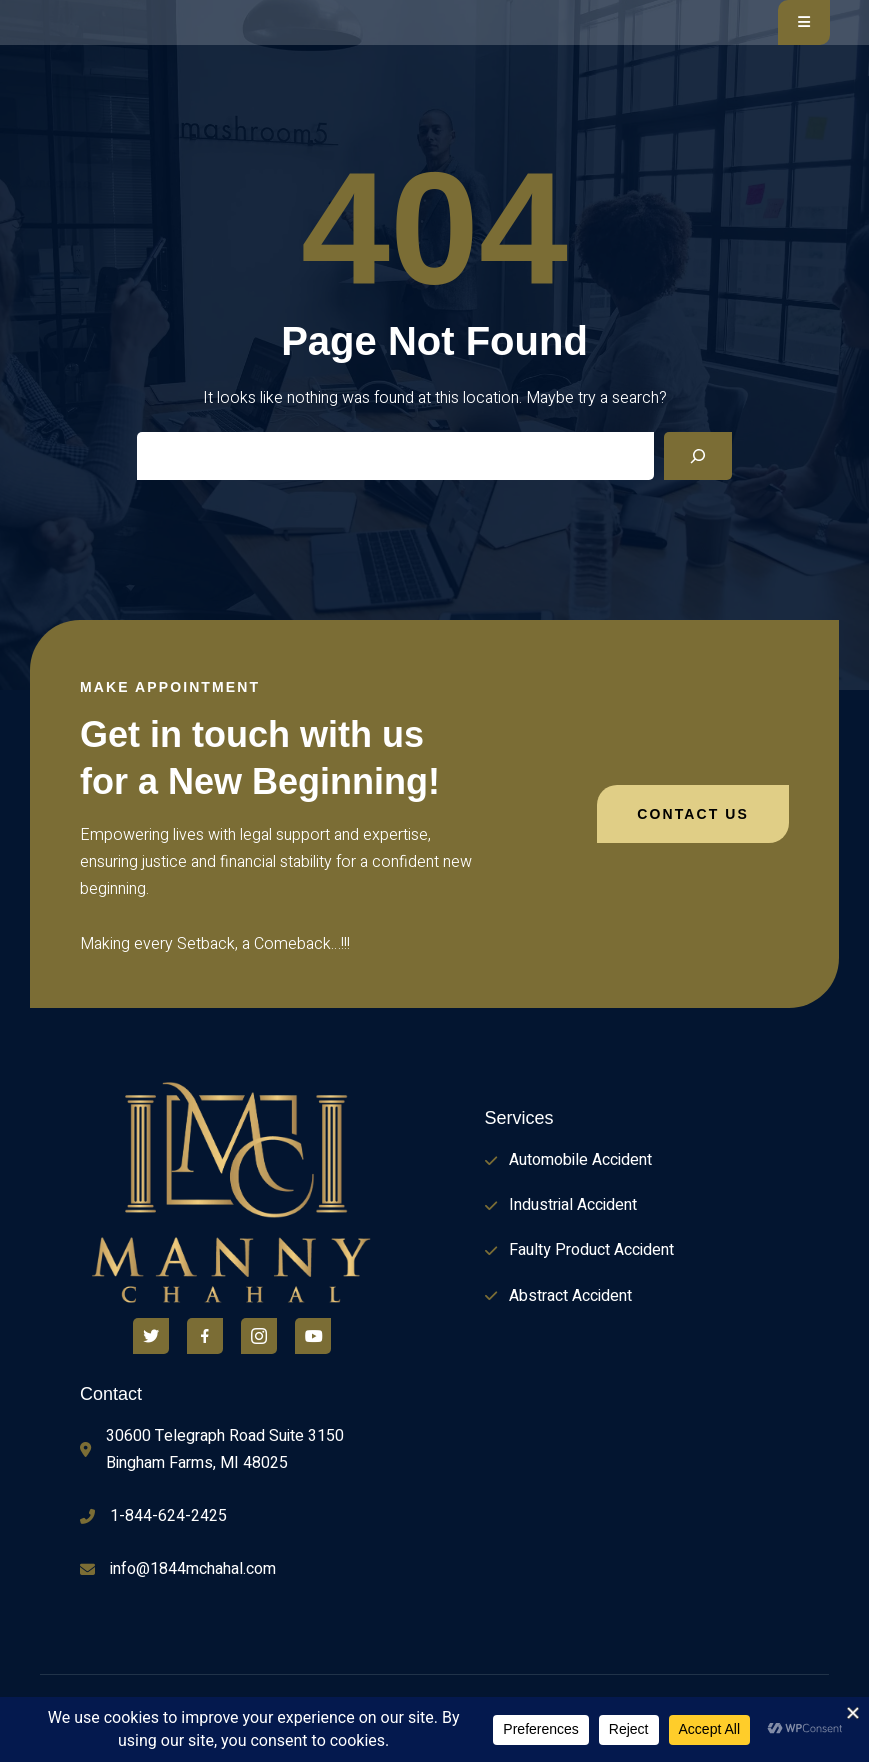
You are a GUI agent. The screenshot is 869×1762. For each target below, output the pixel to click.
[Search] (698, 456)
